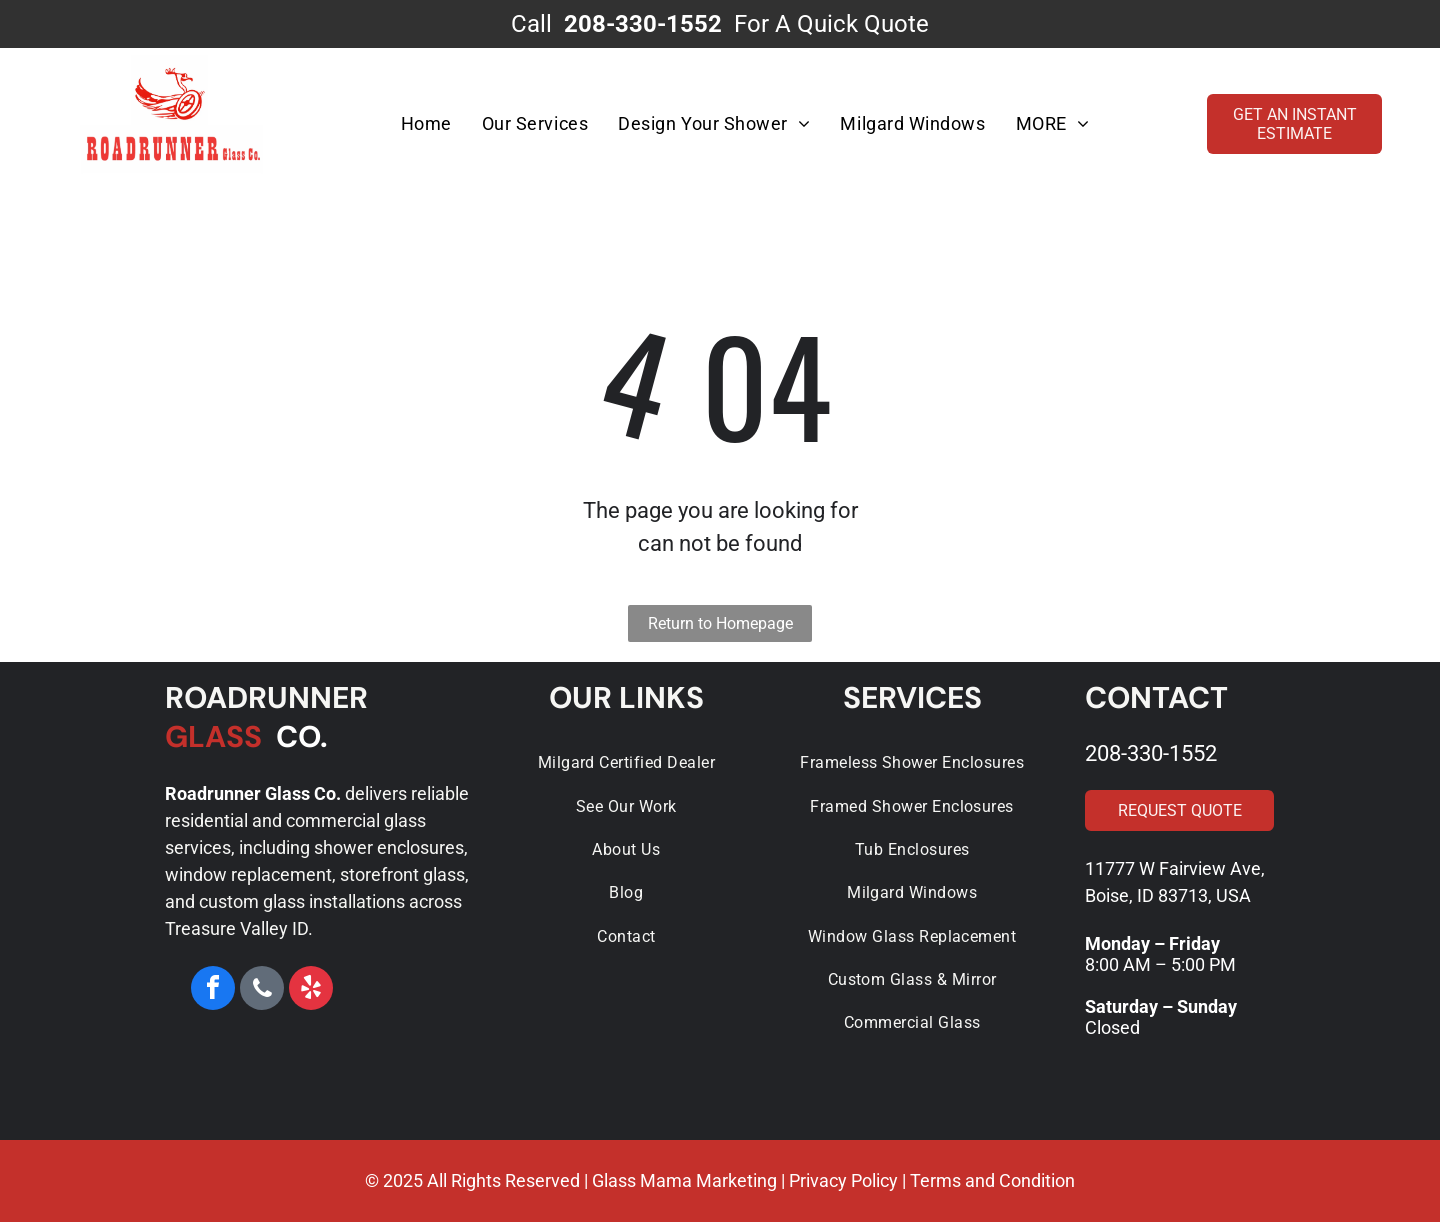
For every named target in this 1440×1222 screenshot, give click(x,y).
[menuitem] (425, 123)
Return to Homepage (720, 623)
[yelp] (311, 990)
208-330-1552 (1151, 753)
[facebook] (213, 990)
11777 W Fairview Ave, (1175, 868)
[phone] (262, 990)
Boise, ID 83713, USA (1168, 895)
